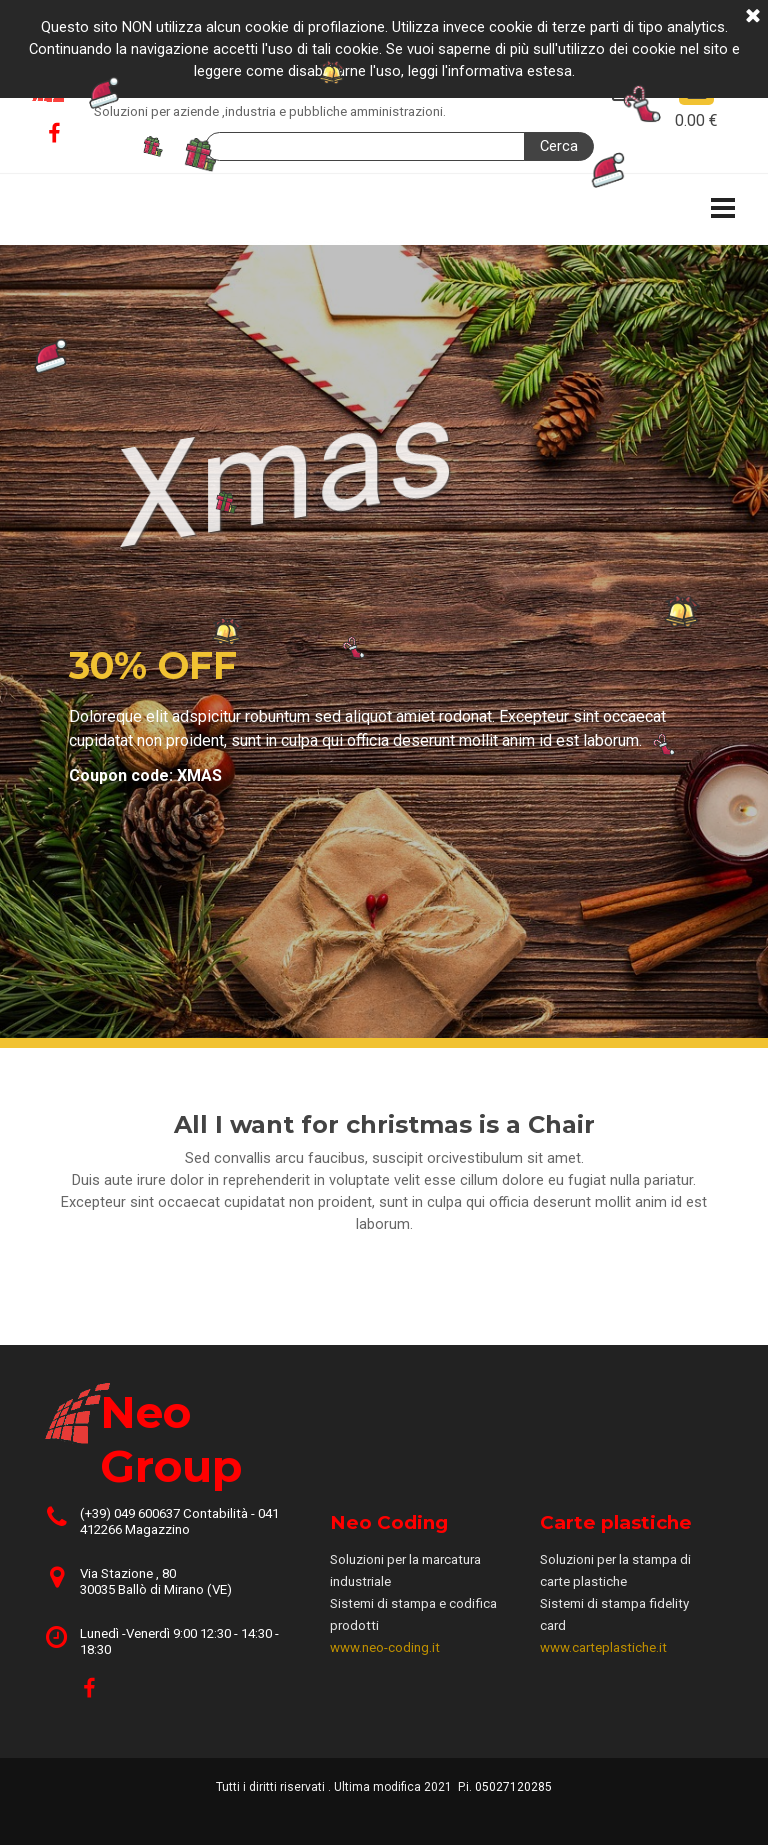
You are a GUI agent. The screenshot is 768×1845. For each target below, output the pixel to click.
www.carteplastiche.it (603, 1647)
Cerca (559, 146)
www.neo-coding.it (385, 1647)
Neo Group (175, 74)
